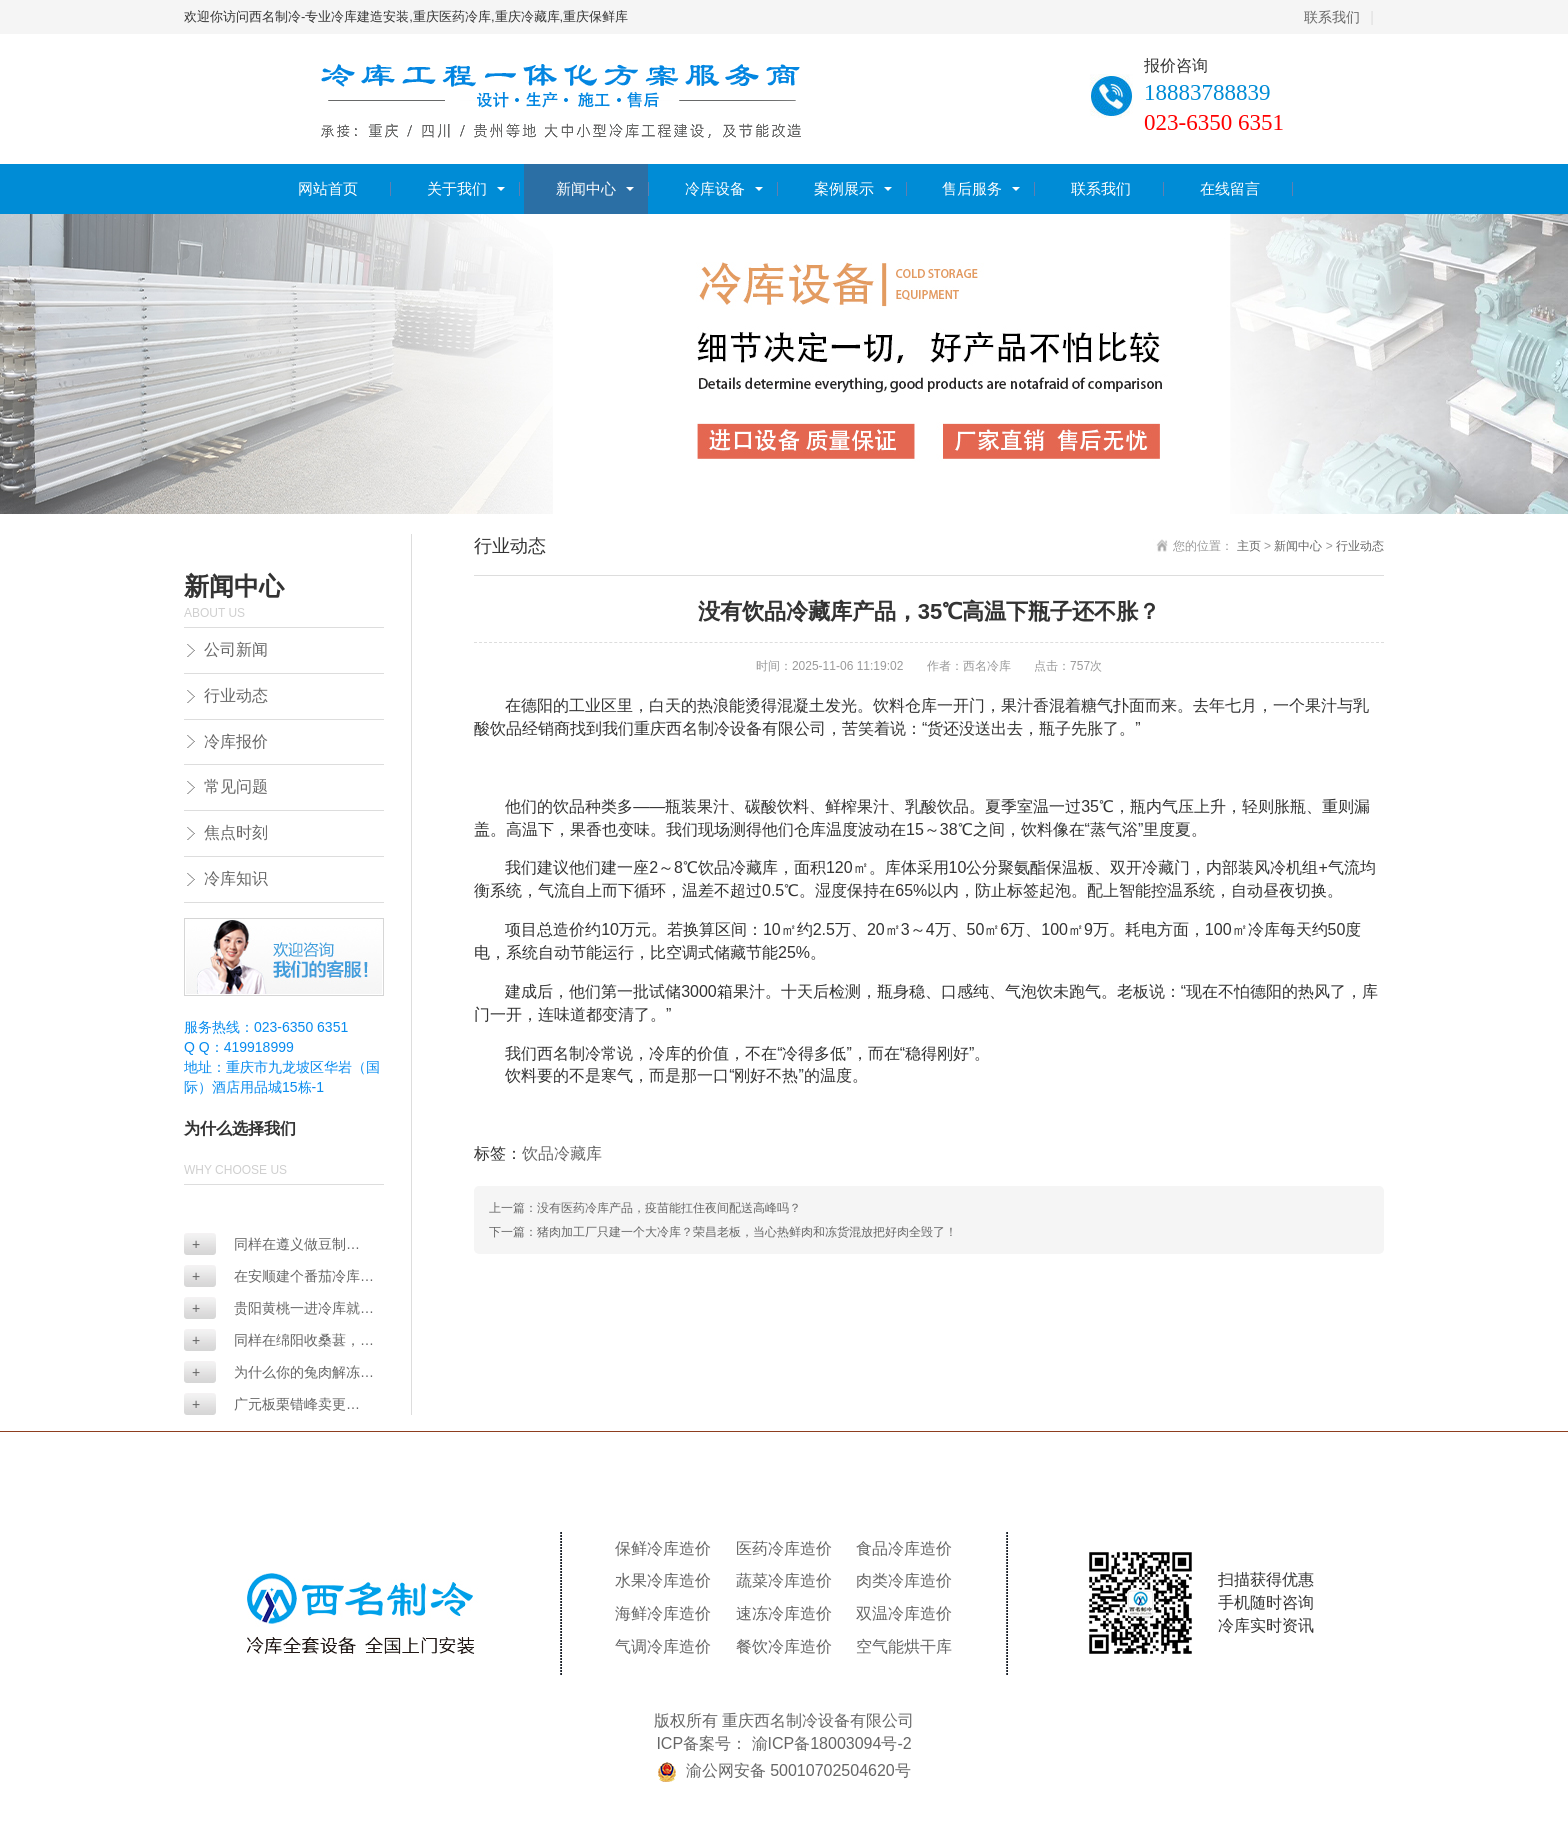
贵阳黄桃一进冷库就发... (272, 1309)
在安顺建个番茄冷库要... (272, 1277)
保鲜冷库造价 (663, 1548)
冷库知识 (236, 878)
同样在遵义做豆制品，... (265, 1245)
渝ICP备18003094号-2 (832, 1743)
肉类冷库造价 (904, 1580)
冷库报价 (236, 741)
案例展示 (844, 188)
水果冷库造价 (663, 1580)
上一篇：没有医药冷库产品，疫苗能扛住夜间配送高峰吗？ (645, 1208)
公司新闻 (236, 649)
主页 (1249, 546)
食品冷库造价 (904, 1548)
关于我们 (457, 188)
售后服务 (972, 188)
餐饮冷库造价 (784, 1646)
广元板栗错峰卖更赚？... (265, 1405)
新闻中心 (586, 188)
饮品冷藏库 (562, 1153)
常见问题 (236, 786)
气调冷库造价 (663, 1646)
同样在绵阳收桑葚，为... (272, 1341)
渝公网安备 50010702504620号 (798, 1770)
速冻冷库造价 (784, 1613)
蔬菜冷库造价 (784, 1580)
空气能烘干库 (904, 1646)
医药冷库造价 (784, 1548)
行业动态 (236, 695)
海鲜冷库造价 (663, 1613)
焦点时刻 (236, 832)
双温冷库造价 (904, 1613)
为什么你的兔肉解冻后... (272, 1373)
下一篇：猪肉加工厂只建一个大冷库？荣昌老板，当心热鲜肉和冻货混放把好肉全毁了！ (723, 1232)
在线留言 (1230, 188)
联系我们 (1332, 17)
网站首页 (328, 188)
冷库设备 (715, 188)
